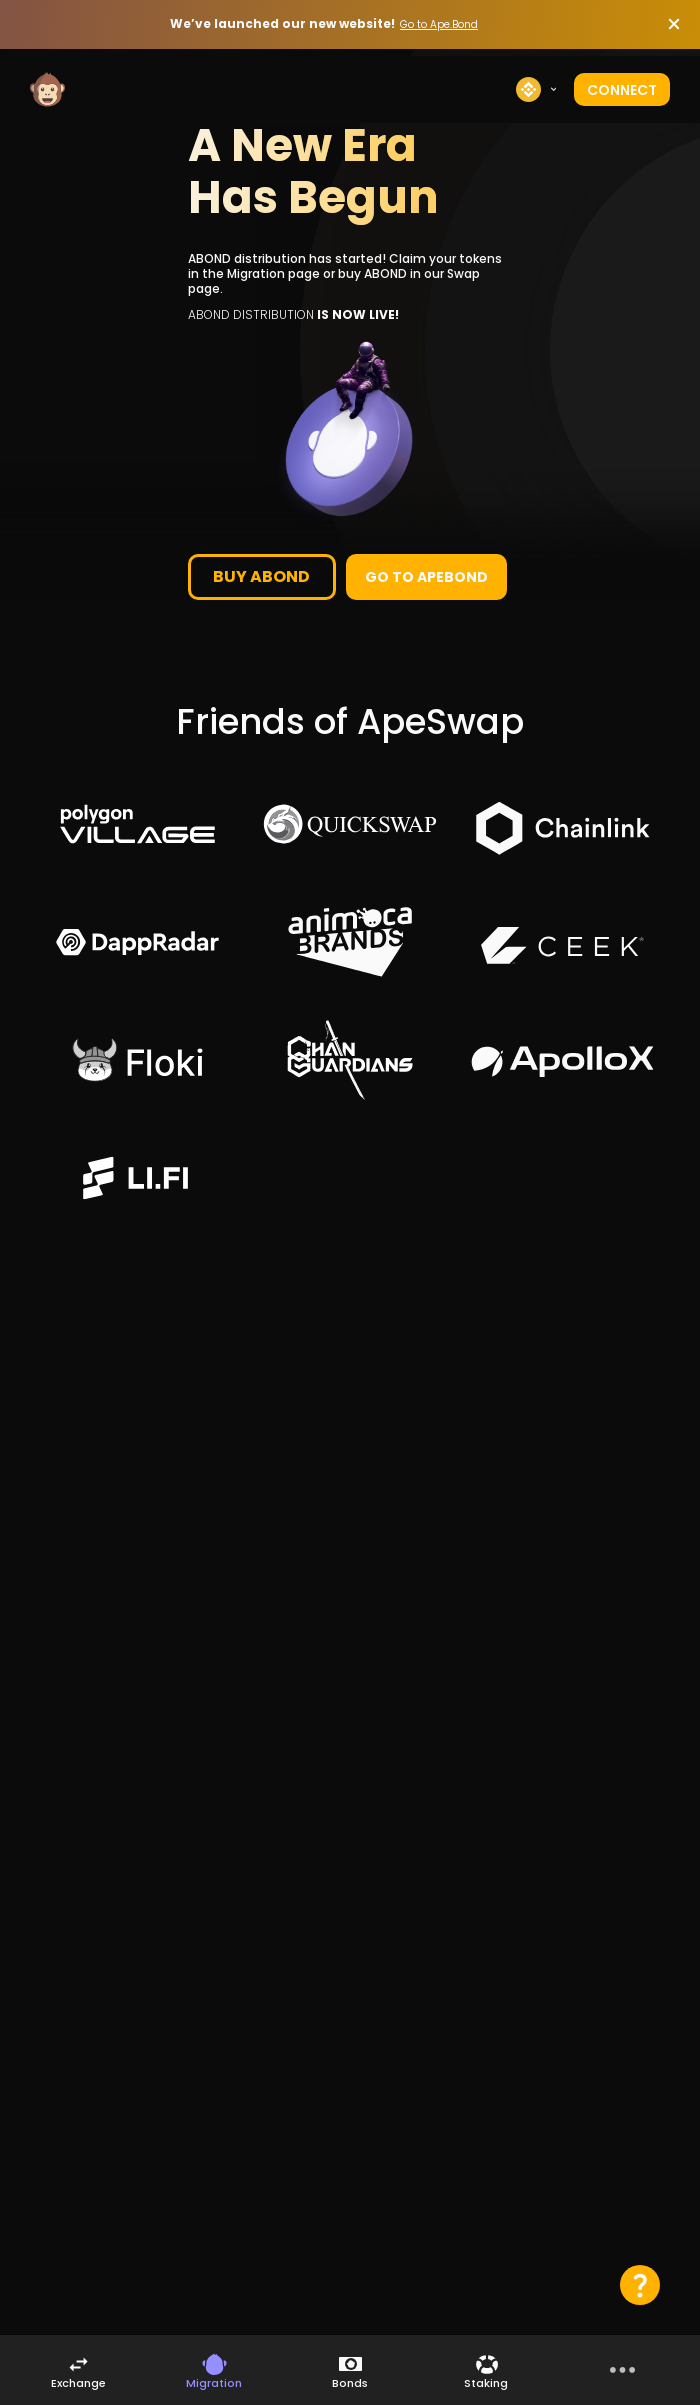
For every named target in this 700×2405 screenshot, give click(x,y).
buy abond (261, 576)
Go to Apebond (426, 577)
